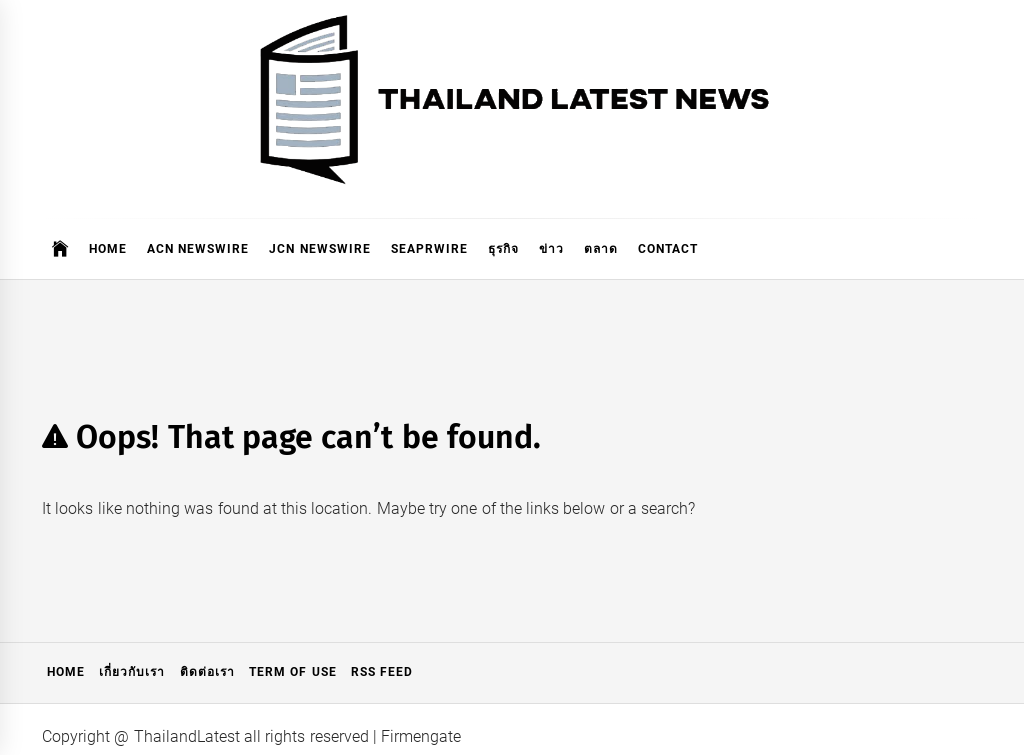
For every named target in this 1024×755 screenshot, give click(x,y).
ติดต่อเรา (207, 672)
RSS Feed (382, 672)
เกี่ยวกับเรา (132, 672)
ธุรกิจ (503, 249)
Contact (668, 249)
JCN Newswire (319, 249)
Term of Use (293, 672)
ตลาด (601, 249)
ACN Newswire (198, 249)
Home (108, 249)
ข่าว (551, 249)
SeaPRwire (429, 249)
